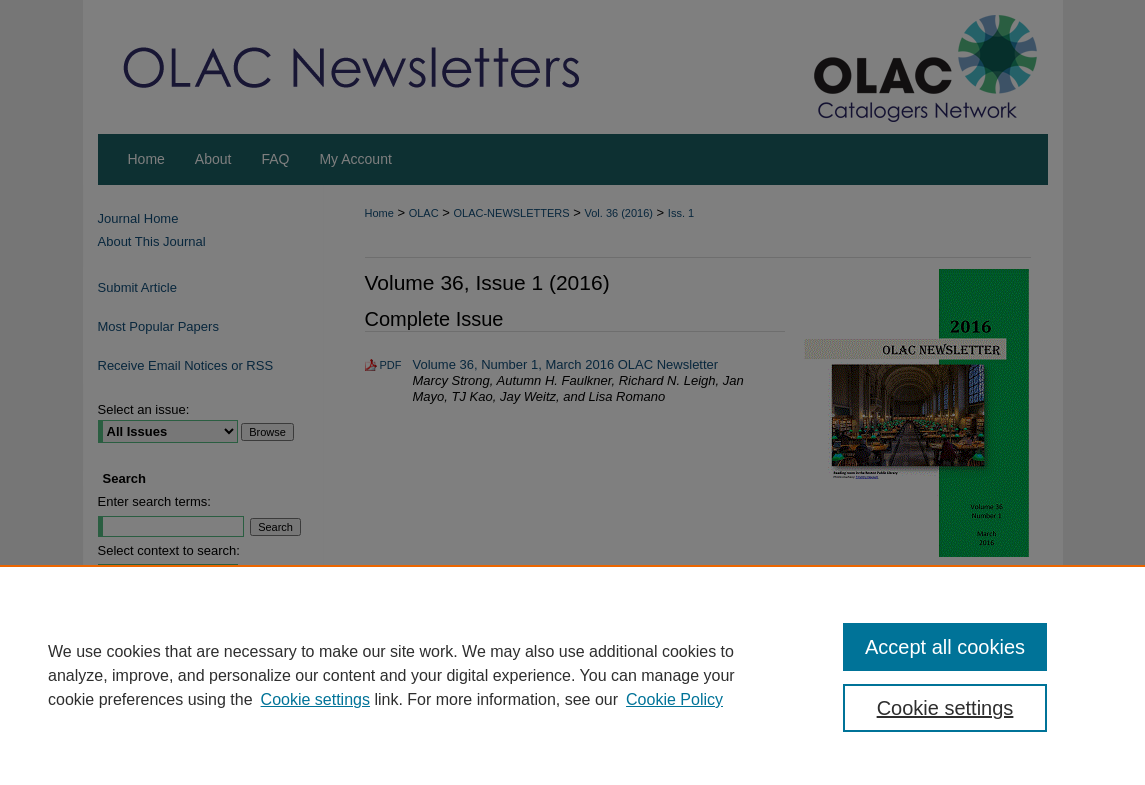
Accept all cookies (945, 647)
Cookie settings (315, 699)
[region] (572, 675)
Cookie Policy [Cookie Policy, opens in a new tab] (674, 699)
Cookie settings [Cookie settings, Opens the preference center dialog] (945, 708)
